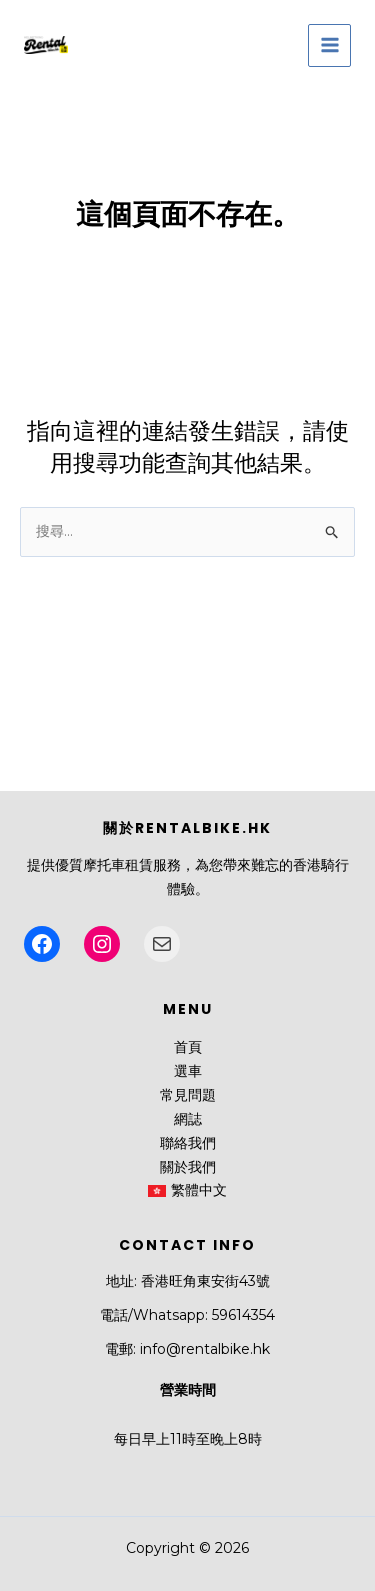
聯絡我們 (188, 1143)
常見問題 (188, 1095)
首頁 (188, 1047)
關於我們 (188, 1167)
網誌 (188, 1119)
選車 (188, 1071)
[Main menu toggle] (329, 45)
